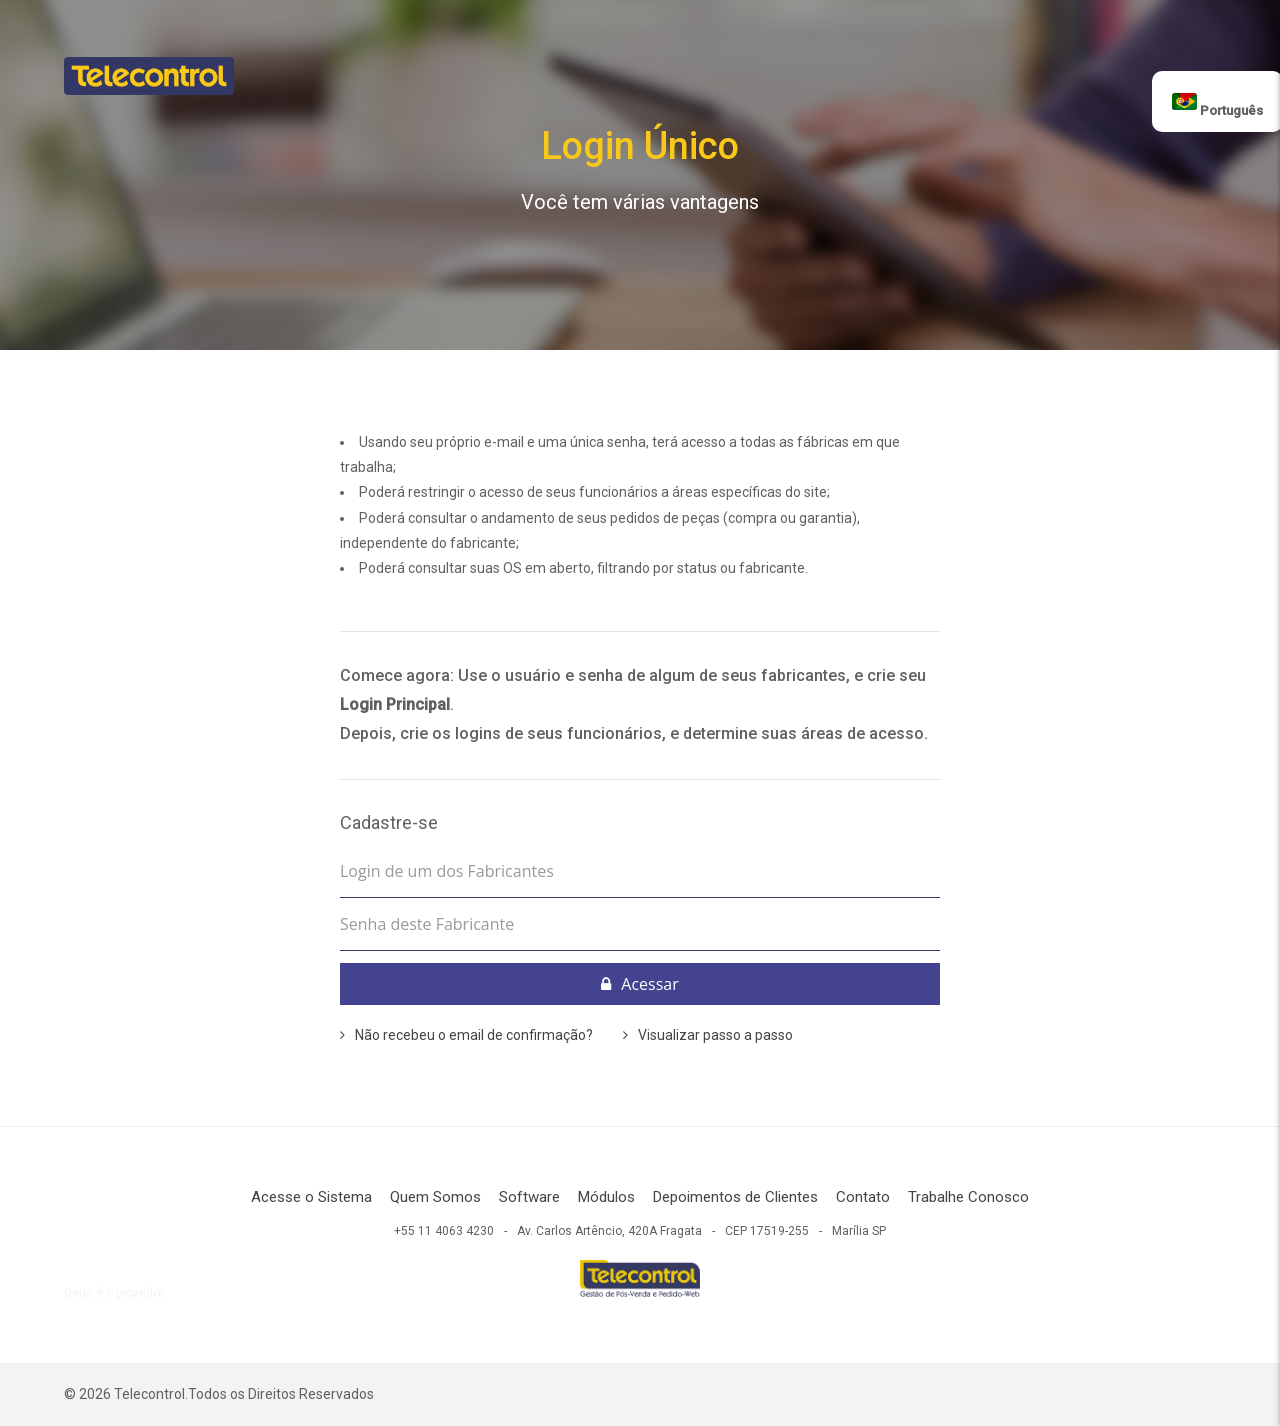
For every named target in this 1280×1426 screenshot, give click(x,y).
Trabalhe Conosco (968, 1197)
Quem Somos (435, 1197)
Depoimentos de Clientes (735, 1197)
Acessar (639, 984)
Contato (863, 1197)
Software (529, 1197)
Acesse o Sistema (311, 1197)
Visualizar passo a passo (715, 1035)
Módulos (606, 1197)
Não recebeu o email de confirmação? (474, 1035)
